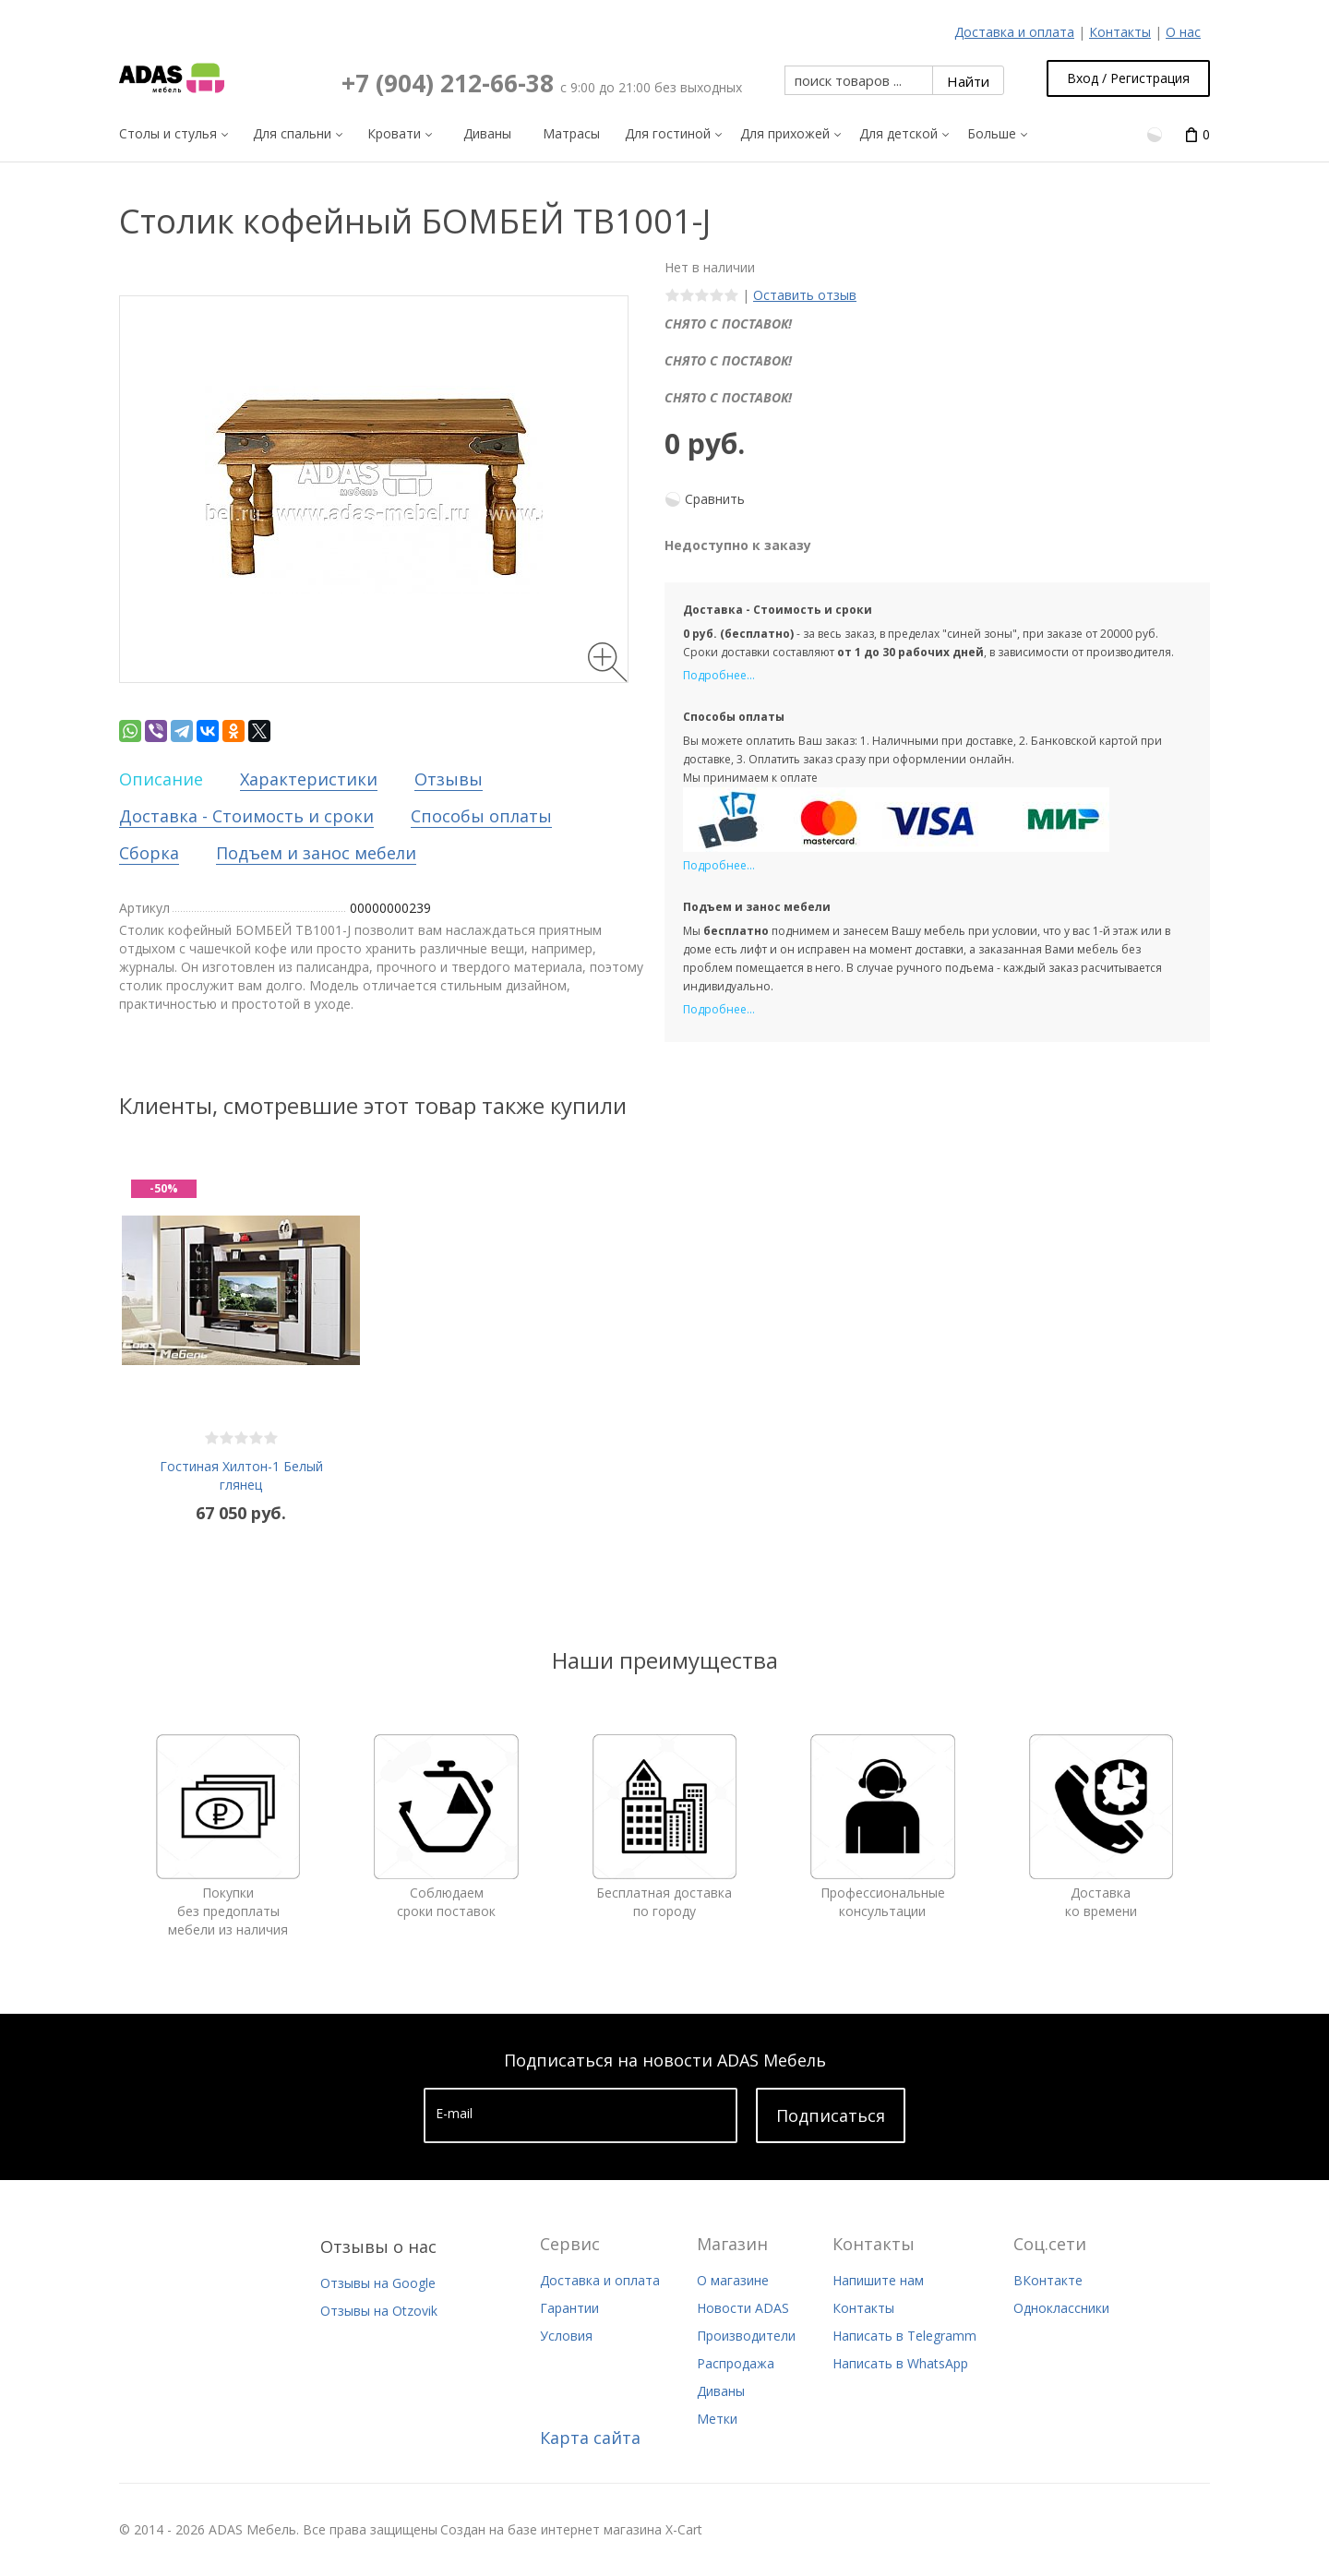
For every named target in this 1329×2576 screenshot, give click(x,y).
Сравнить (715, 499)
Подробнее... (719, 675)
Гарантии (569, 2308)
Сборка (149, 853)
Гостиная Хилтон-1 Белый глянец (241, 1475)
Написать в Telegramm (904, 2335)
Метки (717, 2418)
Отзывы (448, 779)
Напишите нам (878, 2280)
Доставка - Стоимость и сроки (246, 816)
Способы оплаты (481, 816)
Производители (746, 2335)
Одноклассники (1061, 2308)
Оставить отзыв (804, 295)
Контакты (1120, 32)
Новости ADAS (743, 2308)
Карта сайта (590, 2437)
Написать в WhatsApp (900, 2363)
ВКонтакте (1048, 2280)
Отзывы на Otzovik (378, 2310)
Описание (161, 779)
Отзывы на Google (378, 2283)
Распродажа (735, 2363)
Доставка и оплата (1014, 32)
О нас (1183, 32)
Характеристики (308, 779)
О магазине (733, 2280)
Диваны (721, 2391)
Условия (566, 2335)
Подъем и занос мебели (316, 853)
